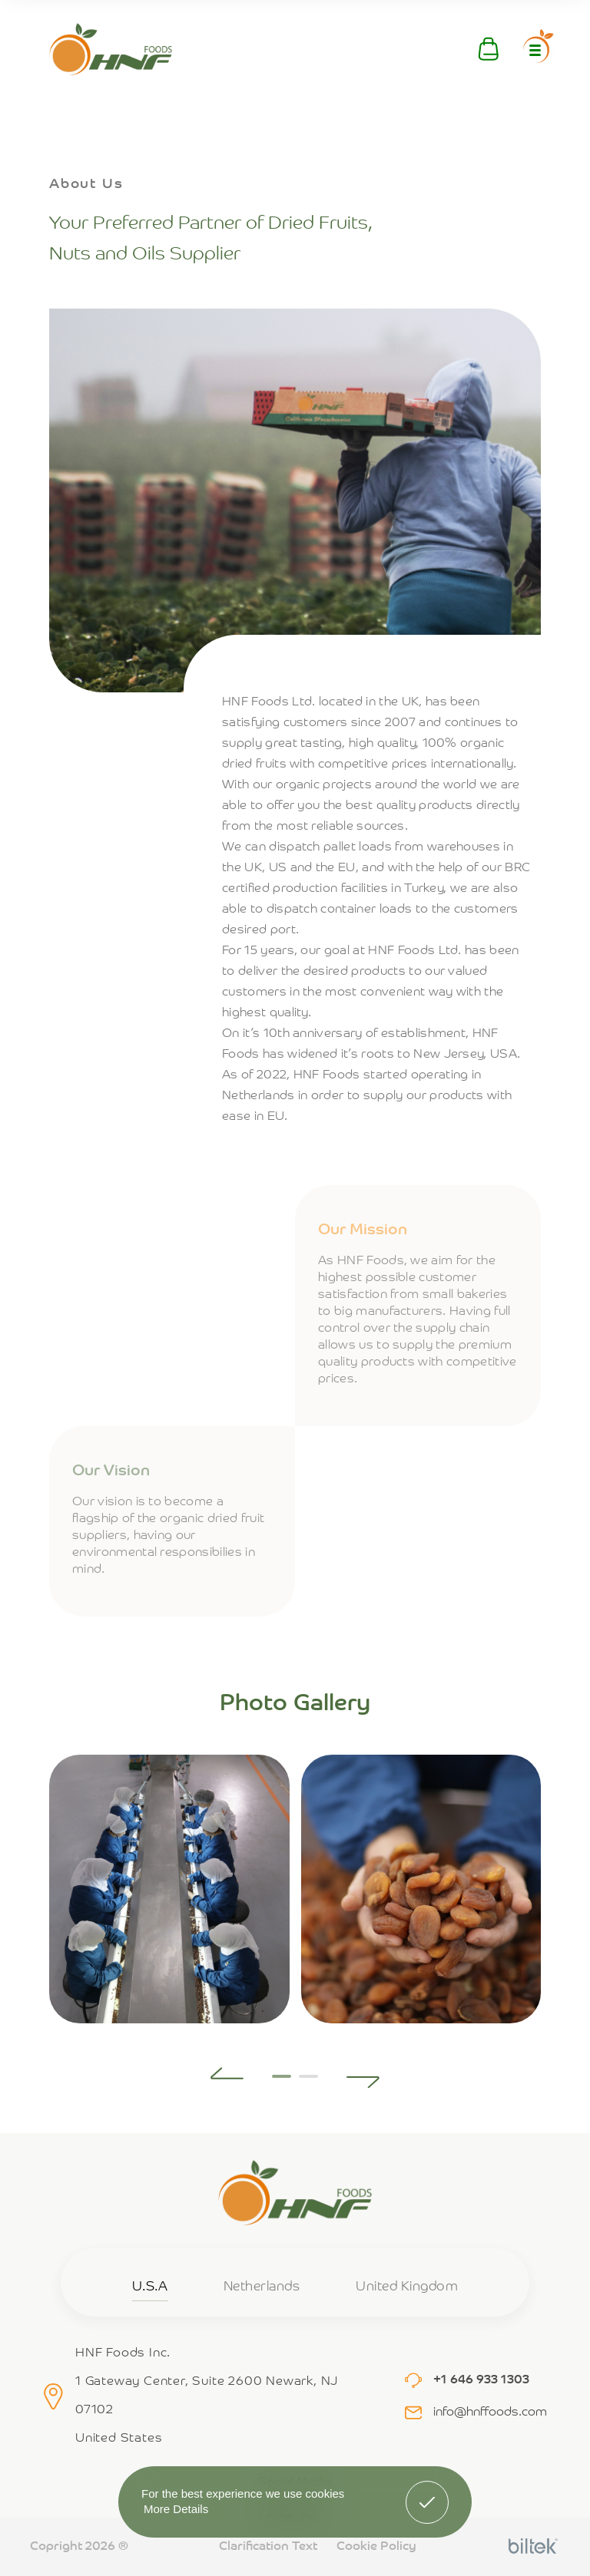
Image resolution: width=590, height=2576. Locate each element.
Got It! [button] (427, 2491)
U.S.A (150, 2287)
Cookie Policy (376, 2547)
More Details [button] (176, 2508)
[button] (227, 2073)
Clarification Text (268, 2547)
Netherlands (262, 2287)
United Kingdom (407, 2287)
